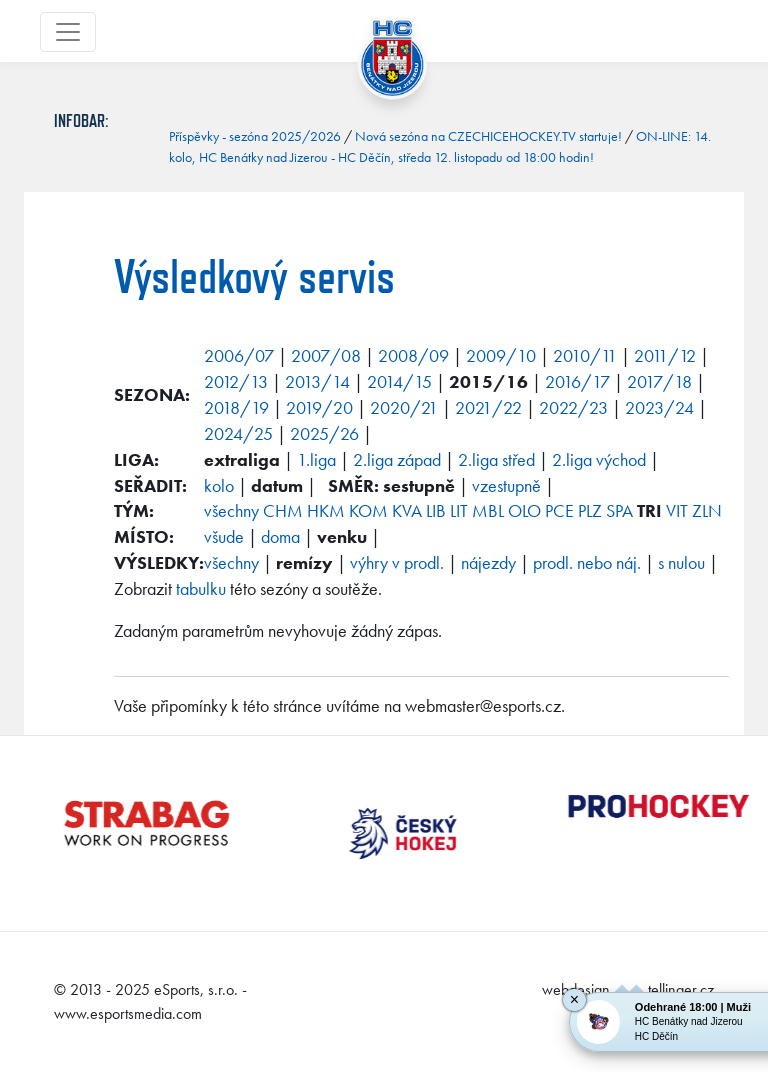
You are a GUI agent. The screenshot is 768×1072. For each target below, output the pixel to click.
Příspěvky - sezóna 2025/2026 (255, 136)
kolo (219, 485)
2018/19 (236, 407)
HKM (326, 510)
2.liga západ (397, 459)
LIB (436, 510)
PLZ (590, 510)
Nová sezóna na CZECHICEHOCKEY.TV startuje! (488, 136)
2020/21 (404, 407)
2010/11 (585, 355)
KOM (368, 510)
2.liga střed (496, 459)
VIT (677, 510)
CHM (283, 510)
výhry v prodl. (397, 562)
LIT (459, 510)
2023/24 (659, 407)
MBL (488, 510)
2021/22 (488, 407)
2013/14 (317, 381)
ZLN (707, 510)
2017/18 (659, 381)
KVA (407, 510)
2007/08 (326, 355)
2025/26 (324, 433)
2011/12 (665, 355)
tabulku (201, 588)
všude (224, 536)
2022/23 (573, 407)
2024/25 (238, 433)
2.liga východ (599, 459)
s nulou (681, 562)
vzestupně (506, 485)
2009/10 (501, 355)
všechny (231, 510)
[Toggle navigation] (68, 32)
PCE (559, 510)
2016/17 (577, 381)
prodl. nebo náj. (587, 562)
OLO (524, 510)
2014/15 (399, 381)
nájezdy (488, 562)
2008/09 (413, 355)
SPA (619, 510)
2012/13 (236, 381)
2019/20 (319, 407)
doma (280, 536)
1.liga (316, 459)
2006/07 (239, 355)
